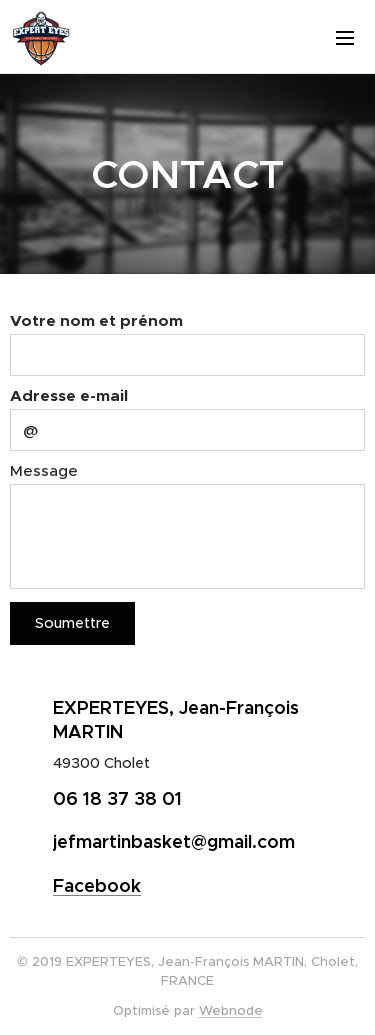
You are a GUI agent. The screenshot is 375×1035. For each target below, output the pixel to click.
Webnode (231, 1010)
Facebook (97, 885)
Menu (345, 38)
